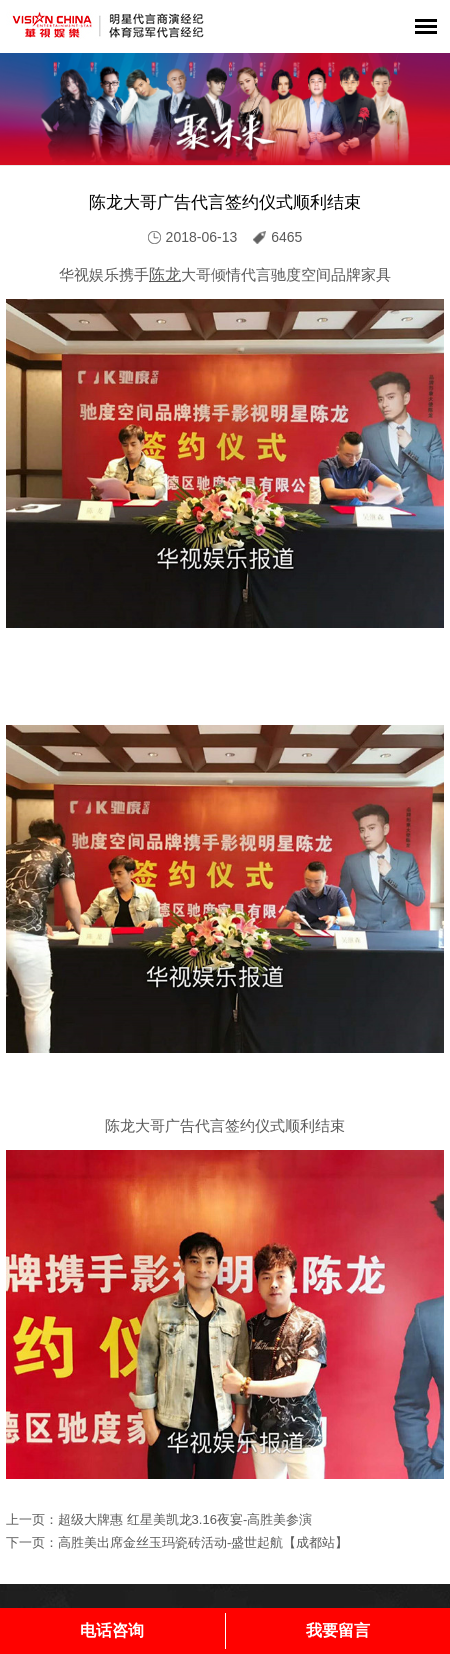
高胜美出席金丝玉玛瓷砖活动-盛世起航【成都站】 (203, 1542)
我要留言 (338, 1630)
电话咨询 (112, 1630)
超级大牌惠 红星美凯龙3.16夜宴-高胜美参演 (185, 1519)
